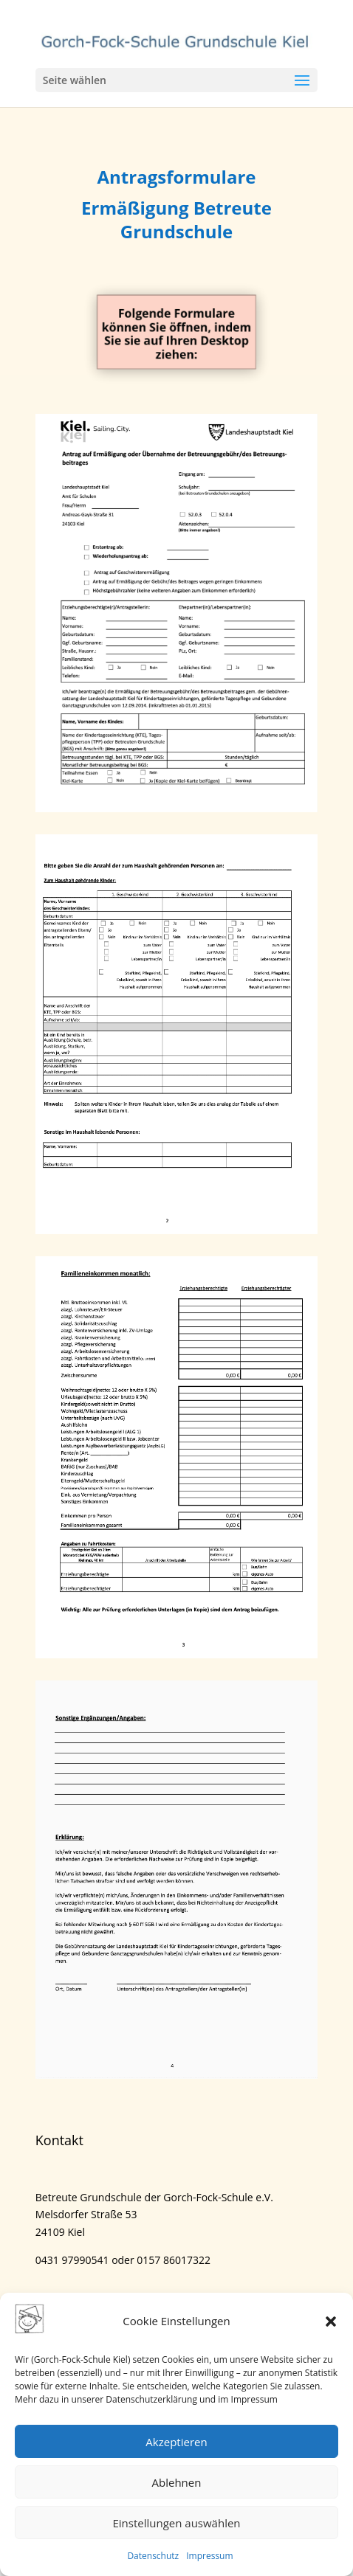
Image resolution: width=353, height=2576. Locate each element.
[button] (330, 2321)
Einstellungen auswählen (176, 2523)
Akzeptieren (176, 2441)
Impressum (209, 2555)
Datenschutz (153, 2555)
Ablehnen (177, 2482)
